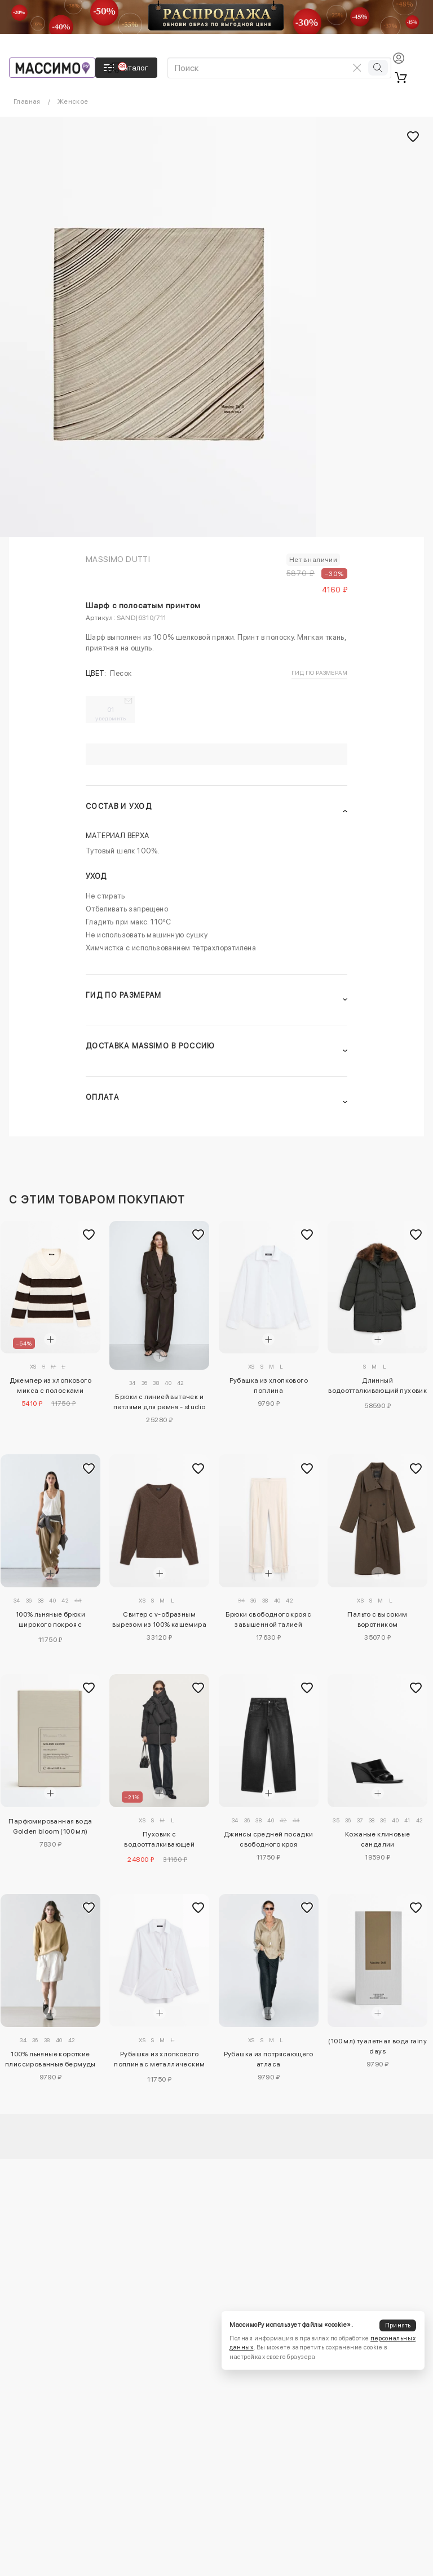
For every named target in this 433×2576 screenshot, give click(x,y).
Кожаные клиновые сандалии (377, 1839)
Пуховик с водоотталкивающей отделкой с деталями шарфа (159, 1841)
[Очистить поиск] (357, 68)
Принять (398, 2325)
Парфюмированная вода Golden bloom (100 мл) (50, 1826)
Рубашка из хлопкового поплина (268, 1385)
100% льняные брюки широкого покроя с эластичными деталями (50, 1621)
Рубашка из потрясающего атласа (268, 2059)
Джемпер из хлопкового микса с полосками (50, 1385)
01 (111, 714)
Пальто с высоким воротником (377, 1619)
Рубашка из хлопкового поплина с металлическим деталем (159, 2061)
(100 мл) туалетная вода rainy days (377, 2046)
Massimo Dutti (118, 559)
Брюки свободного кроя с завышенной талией (269, 1619)
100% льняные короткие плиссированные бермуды (50, 2059)
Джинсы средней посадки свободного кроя (268, 1839)
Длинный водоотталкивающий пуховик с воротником (377, 1387)
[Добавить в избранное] (89, 1234)
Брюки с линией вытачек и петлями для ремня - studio (159, 1402)
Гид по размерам (319, 672)
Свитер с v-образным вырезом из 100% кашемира (159, 1619)
